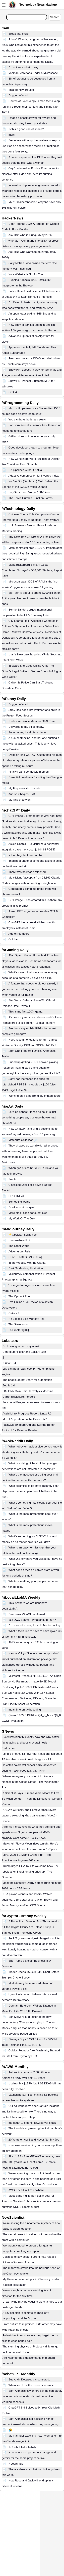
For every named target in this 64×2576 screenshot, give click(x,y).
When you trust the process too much (31, 2385)
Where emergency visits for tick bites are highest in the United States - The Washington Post (30, 1782)
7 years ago (15, 2463)
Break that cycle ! (19, 33)
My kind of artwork (19, 799)
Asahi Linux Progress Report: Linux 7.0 (27, 1413)
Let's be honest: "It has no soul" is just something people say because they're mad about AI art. (29, 1117)
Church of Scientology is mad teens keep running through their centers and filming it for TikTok (31, 107)
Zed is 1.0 (8, 1385)
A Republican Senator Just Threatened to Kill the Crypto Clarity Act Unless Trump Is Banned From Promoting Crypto (31, 1927)
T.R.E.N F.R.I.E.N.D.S (22, 2446)
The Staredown (18, 1324)
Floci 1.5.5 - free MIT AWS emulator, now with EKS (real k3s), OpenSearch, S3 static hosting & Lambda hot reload (31, 2162)
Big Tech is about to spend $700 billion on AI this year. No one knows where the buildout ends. (31, 598)
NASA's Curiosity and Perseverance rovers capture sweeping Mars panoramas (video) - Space (29, 1815)
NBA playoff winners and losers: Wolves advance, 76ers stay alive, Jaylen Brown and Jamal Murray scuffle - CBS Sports (30, 1900)
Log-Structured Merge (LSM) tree (29, 492)
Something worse (19, 1201)
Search (55, 17)
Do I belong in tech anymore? (20, 1346)
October (13, 939)
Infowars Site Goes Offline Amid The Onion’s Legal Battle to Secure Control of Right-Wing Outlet (31, 671)
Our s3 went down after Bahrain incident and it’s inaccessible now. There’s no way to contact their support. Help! (30, 2111)
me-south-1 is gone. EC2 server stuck (32, 2122)
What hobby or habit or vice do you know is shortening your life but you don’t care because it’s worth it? (32, 1452)
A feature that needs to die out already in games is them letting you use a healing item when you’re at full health (30, 989)
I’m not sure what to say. (23, 67)
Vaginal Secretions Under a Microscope (33, 73)
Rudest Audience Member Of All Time (32, 721)
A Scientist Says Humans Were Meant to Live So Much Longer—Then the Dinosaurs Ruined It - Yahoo (32, 1799)
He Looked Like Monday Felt (26, 1318)
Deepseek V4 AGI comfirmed (26, 1614)
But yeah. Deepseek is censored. (29, 2379)
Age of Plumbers (18, 933)
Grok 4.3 (13, 392)
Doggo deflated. (18, 95)
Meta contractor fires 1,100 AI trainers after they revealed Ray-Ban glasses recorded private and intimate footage (32, 553)
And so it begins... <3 (21, 794)
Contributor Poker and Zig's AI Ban (24, 1351)
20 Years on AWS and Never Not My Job (33, 2139)
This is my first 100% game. (25, 1011)
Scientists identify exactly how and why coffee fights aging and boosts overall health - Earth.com (31, 1742)
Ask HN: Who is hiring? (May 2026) (30, 235)
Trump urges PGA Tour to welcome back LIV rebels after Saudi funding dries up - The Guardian (30, 1871)
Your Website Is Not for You (25, 274)
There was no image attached (27, 872)
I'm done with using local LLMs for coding (34, 1625)
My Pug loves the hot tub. (24, 788)
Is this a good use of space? (26, 129)
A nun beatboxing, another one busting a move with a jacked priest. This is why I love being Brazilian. (30, 743)
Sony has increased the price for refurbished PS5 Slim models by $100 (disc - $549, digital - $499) (29, 1084)
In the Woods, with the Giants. (27, 1262)
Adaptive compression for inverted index (33, 475)
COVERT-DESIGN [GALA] (25, 1257)
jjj (3, 1357)
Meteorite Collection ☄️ (23, 1140)
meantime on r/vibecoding (24, 1709)
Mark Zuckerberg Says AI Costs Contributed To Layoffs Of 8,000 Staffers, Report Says (32, 570)
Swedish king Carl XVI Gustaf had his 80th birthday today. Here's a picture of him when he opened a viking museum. (32, 760)
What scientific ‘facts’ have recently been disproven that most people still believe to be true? (30, 1491)
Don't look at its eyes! (21, 1207)
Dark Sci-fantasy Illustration (25, 1268)
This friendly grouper (21, 89)
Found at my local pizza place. (27, 732)
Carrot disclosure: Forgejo (18, 1396)
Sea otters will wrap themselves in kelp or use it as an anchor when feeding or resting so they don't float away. (31, 146)
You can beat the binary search (27, 419)
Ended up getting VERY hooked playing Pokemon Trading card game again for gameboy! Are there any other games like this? (31, 1068)
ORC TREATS (17, 1196)
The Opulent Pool (19, 1296)
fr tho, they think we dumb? (25, 855)
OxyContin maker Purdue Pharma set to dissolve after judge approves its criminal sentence (30, 174)
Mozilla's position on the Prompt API (25, 1419)
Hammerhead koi (19, 1240)
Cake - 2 (13, 1313)
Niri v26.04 (9, 1363)
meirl (11, 134)
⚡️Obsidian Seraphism (22, 1234)
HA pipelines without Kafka (25, 470)
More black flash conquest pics (27, 1212)
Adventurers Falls (19, 1251)
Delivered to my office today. (26, 726)
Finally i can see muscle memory (29, 771)
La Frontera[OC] (18, 1330)
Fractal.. (13, 1179)
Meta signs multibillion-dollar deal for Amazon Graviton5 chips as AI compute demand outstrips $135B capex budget (32, 2201)
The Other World (18, 1245)
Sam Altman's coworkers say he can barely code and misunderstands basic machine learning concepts (32, 2396)
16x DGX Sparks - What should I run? (32, 1619)
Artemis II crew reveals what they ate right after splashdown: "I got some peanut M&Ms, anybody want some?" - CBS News (31, 1832)
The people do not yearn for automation (27, 1379)
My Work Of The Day (21, 1218)
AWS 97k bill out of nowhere (26, 2190)
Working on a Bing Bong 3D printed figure (34, 1095)
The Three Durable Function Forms (30, 498)
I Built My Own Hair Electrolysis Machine (27, 1391)
